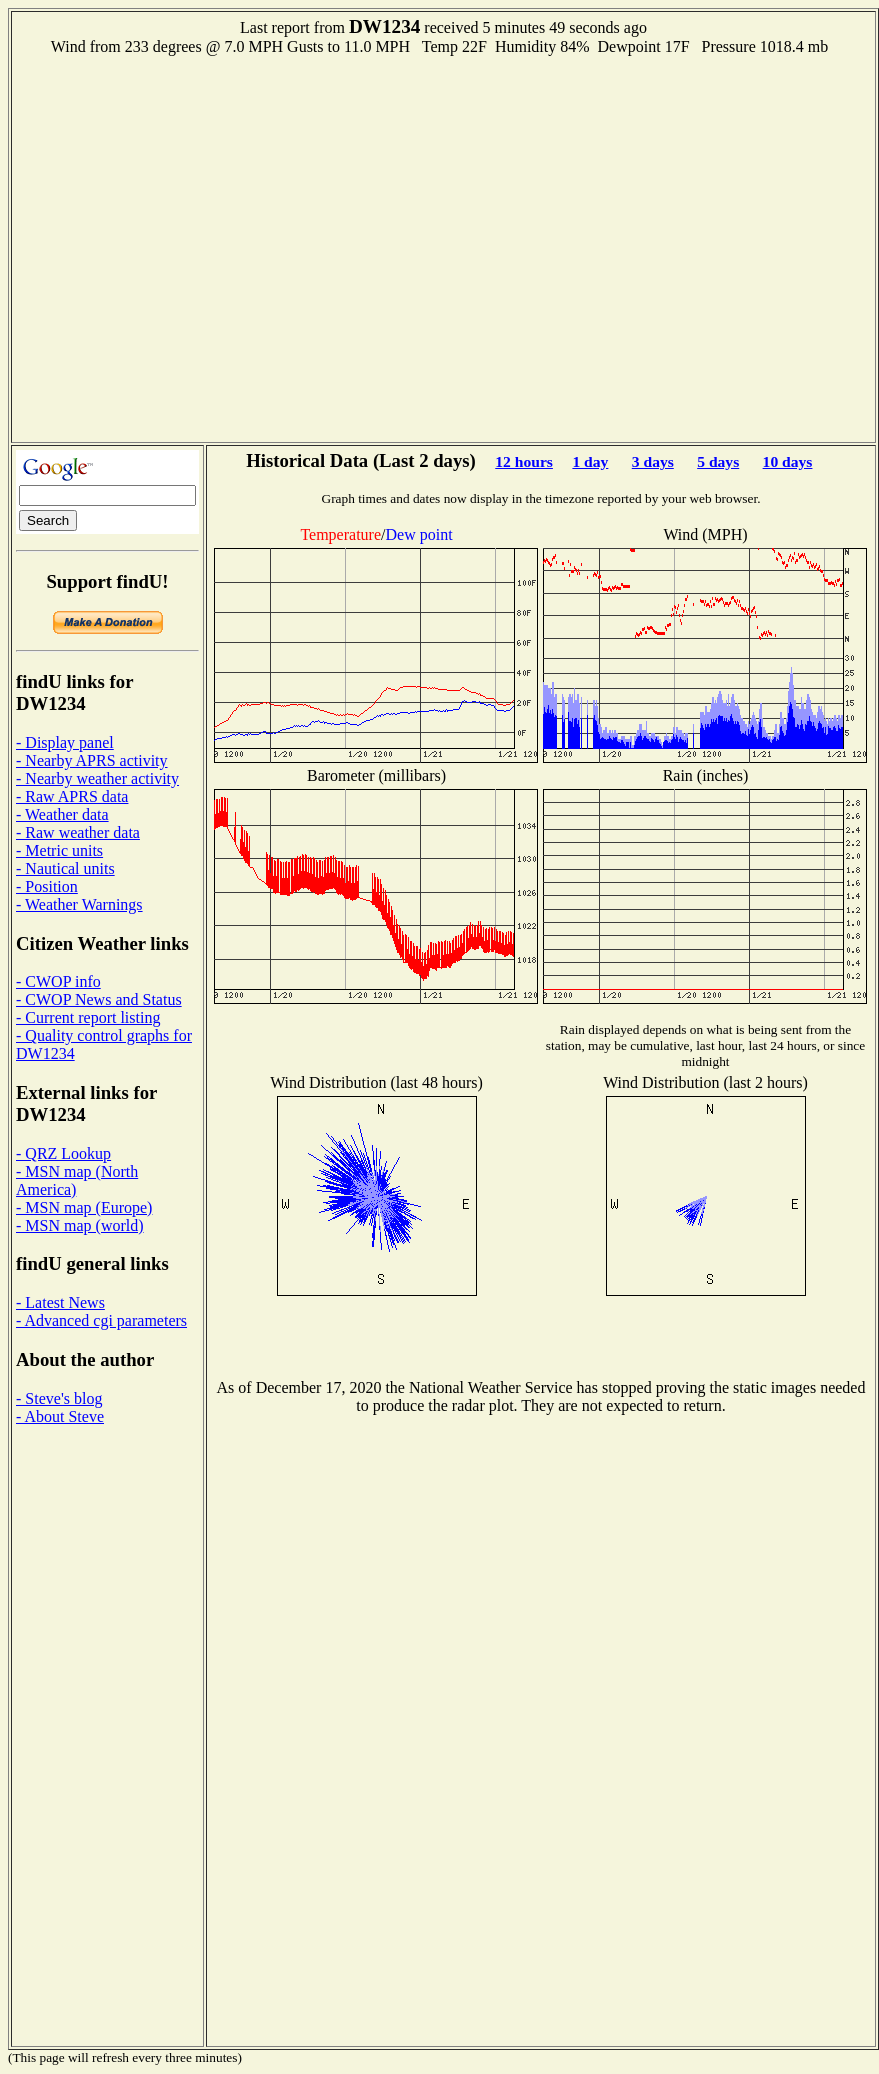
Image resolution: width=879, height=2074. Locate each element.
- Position (47, 886)
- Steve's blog (59, 1398)
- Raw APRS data (72, 796)
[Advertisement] (191, 247)
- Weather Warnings (79, 904)
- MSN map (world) (80, 1225)
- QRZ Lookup (63, 1153)
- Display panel (65, 742)
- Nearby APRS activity (92, 760)
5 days (718, 461)
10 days (788, 461)
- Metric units (59, 850)
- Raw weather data (78, 832)
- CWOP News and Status (99, 999)
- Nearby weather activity (97, 778)
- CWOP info (58, 981)
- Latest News (60, 1302)
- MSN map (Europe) (84, 1207)
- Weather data (62, 814)
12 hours (524, 461)
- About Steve (60, 1416)
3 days (653, 461)
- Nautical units (65, 868)
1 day (590, 461)
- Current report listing (88, 1017)
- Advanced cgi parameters (101, 1320)
